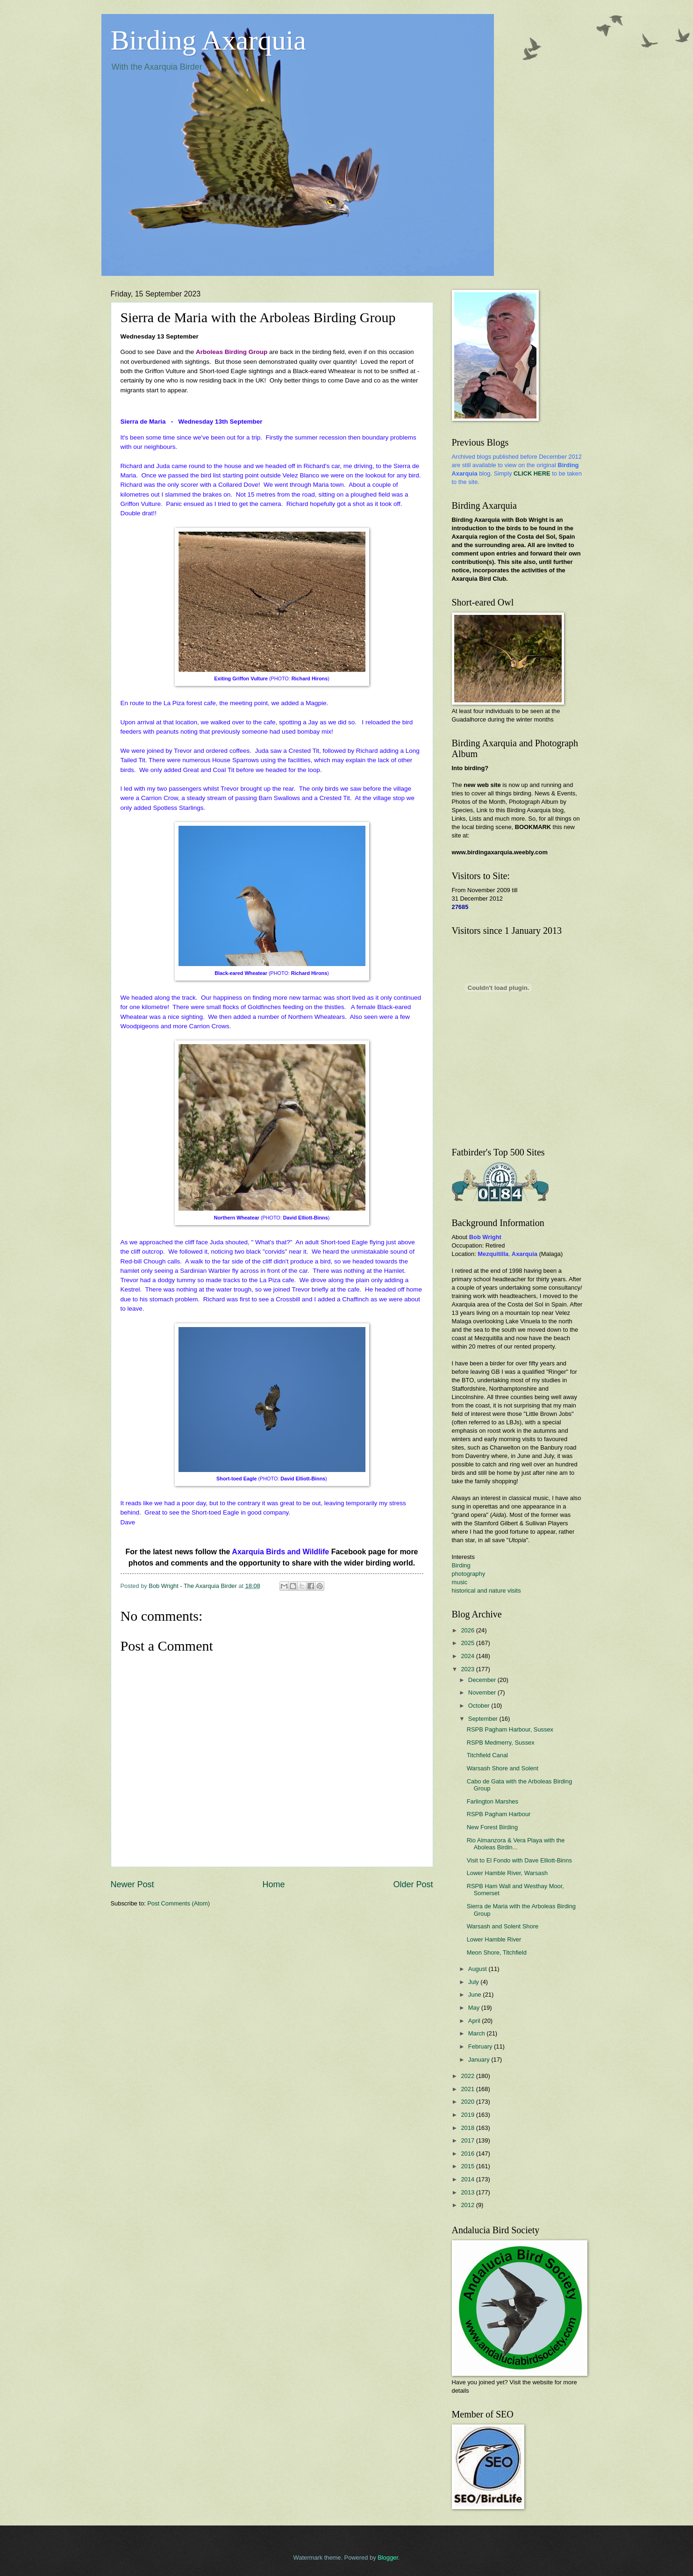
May (474, 2007)
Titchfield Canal (487, 1755)
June (475, 1994)
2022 (468, 2075)
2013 (468, 2192)
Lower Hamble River (494, 1939)
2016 (468, 2153)
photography (469, 1573)
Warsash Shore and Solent (502, 1768)
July (474, 1981)
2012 (468, 2204)
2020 (468, 2101)
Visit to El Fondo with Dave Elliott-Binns (519, 1860)
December (483, 1679)
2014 (468, 2179)
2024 (468, 1656)
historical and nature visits (486, 1590)
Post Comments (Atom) (178, 1903)
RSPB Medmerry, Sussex (501, 1742)
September (484, 1718)
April (475, 2020)
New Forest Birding (492, 1827)
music (460, 1582)
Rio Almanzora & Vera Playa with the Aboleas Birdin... (516, 1844)
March (477, 2033)
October (479, 1705)
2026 (468, 1630)
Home (273, 1884)
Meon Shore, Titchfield (497, 1952)
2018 (468, 2127)
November (483, 1692)
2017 (468, 2140)
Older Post (413, 1884)
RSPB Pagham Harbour (499, 1814)
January (479, 2059)
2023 (468, 1669)
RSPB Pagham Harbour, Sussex (510, 1729)
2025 (468, 1642)
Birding (461, 1565)
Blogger (388, 2557)
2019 (468, 2114)
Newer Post (132, 1884)
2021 (468, 2089)
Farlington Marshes (492, 1801)
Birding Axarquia (208, 40)
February (481, 2046)
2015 (468, 2166)
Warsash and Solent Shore (502, 1926)
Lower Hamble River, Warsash (507, 1872)
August (478, 1968)
